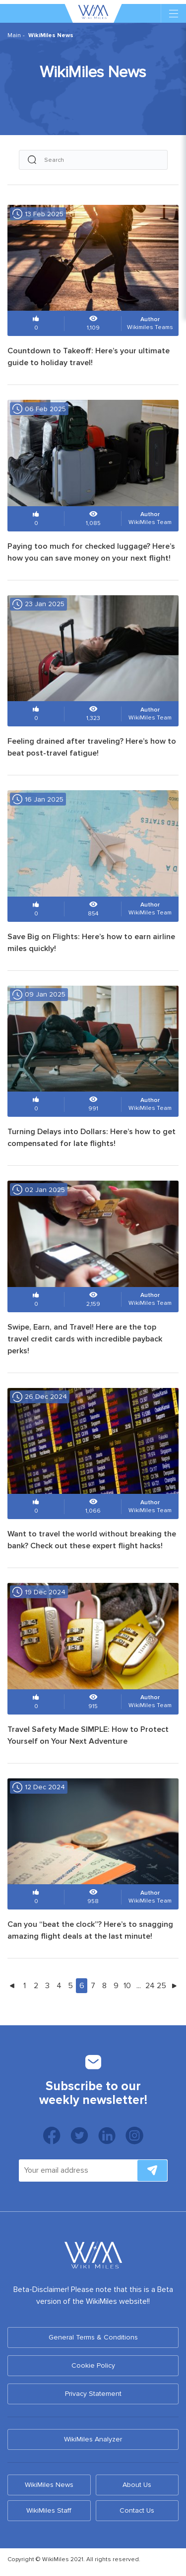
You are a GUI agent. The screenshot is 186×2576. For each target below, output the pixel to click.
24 (150, 1986)
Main (14, 35)
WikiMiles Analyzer (93, 2439)
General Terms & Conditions (93, 2337)
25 (161, 1986)
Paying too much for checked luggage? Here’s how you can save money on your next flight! (91, 552)
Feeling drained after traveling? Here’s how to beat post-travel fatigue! (91, 747)
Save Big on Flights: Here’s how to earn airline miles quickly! (91, 943)
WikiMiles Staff (48, 2510)
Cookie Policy (93, 2365)
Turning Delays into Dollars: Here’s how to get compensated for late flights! (91, 1137)
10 (127, 1986)
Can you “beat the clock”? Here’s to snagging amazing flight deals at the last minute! (90, 1930)
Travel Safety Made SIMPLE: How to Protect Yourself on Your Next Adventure (88, 1735)
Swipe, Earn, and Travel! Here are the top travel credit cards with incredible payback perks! (84, 1339)
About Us (137, 2485)
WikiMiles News (49, 2485)
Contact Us (137, 2510)
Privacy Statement (93, 2393)
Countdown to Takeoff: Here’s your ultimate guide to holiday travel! (88, 357)
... (138, 1986)
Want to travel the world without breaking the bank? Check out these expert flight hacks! (91, 1540)
